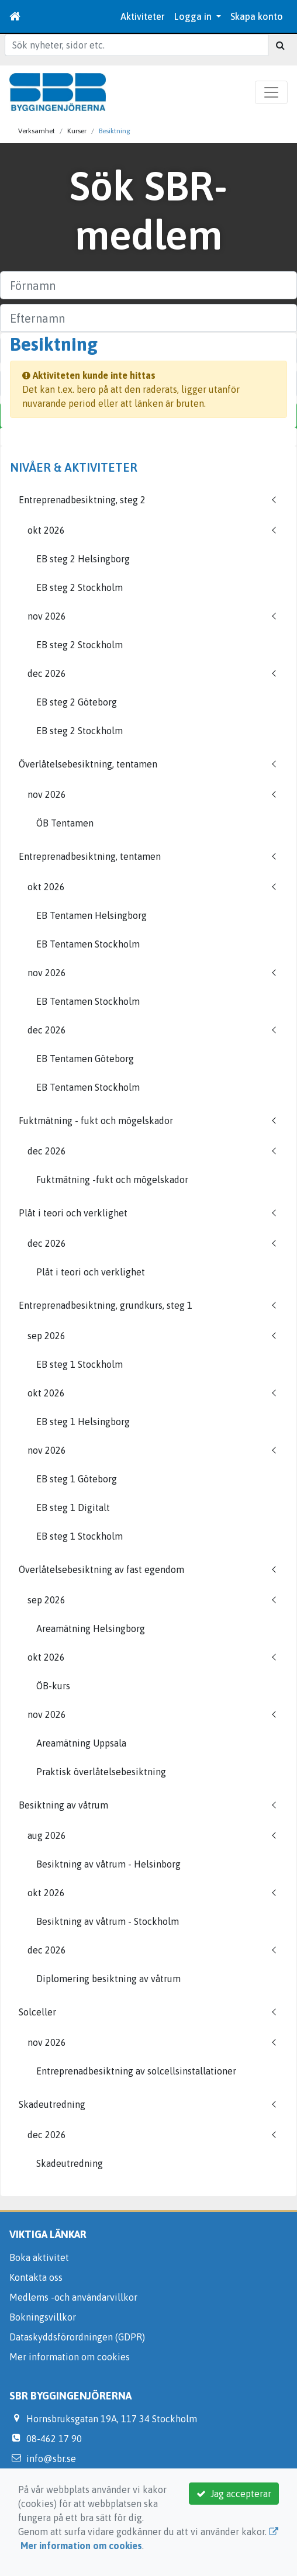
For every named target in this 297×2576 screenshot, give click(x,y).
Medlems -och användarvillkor (73, 2297)
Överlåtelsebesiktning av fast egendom (101, 1569)
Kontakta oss (36, 2277)
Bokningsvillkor (42, 2317)
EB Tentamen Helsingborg (91, 915)
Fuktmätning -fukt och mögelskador (112, 1179)
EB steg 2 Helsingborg (83, 559)
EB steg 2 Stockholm (79, 587)
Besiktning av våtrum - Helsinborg (108, 1864)
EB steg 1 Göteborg (76, 1479)
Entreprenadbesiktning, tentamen (90, 856)
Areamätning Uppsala (81, 1743)
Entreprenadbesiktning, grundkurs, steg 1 (105, 1305)
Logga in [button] (194, 16)
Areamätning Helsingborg (90, 1628)
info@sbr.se (51, 2458)
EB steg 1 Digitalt (73, 1507)
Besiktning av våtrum (63, 1805)
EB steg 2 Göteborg (76, 702)
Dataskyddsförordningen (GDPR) (77, 2337)
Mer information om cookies (69, 2357)
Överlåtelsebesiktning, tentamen (88, 764)
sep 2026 (46, 1335)
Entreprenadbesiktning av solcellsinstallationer (136, 2071)
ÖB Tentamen (65, 823)
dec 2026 (46, 673)
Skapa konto (256, 16)
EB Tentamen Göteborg (85, 1058)
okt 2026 (46, 530)
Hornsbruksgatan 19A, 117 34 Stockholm (111, 2419)
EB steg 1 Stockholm (79, 1364)
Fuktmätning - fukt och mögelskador (96, 1120)
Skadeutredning (52, 2104)
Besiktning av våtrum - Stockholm (107, 1921)
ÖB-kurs (53, 1686)
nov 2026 (46, 616)
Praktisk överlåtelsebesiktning (101, 1771)
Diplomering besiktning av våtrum (108, 1978)
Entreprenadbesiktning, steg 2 (82, 500)
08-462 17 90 (54, 2438)
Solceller (37, 2012)
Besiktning (114, 131)
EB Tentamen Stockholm (88, 944)
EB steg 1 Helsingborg (83, 1421)
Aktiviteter (142, 16)
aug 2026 (46, 1835)
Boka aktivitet (39, 2257)
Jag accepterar (233, 2493)
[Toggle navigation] (271, 92)
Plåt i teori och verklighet (73, 1213)
